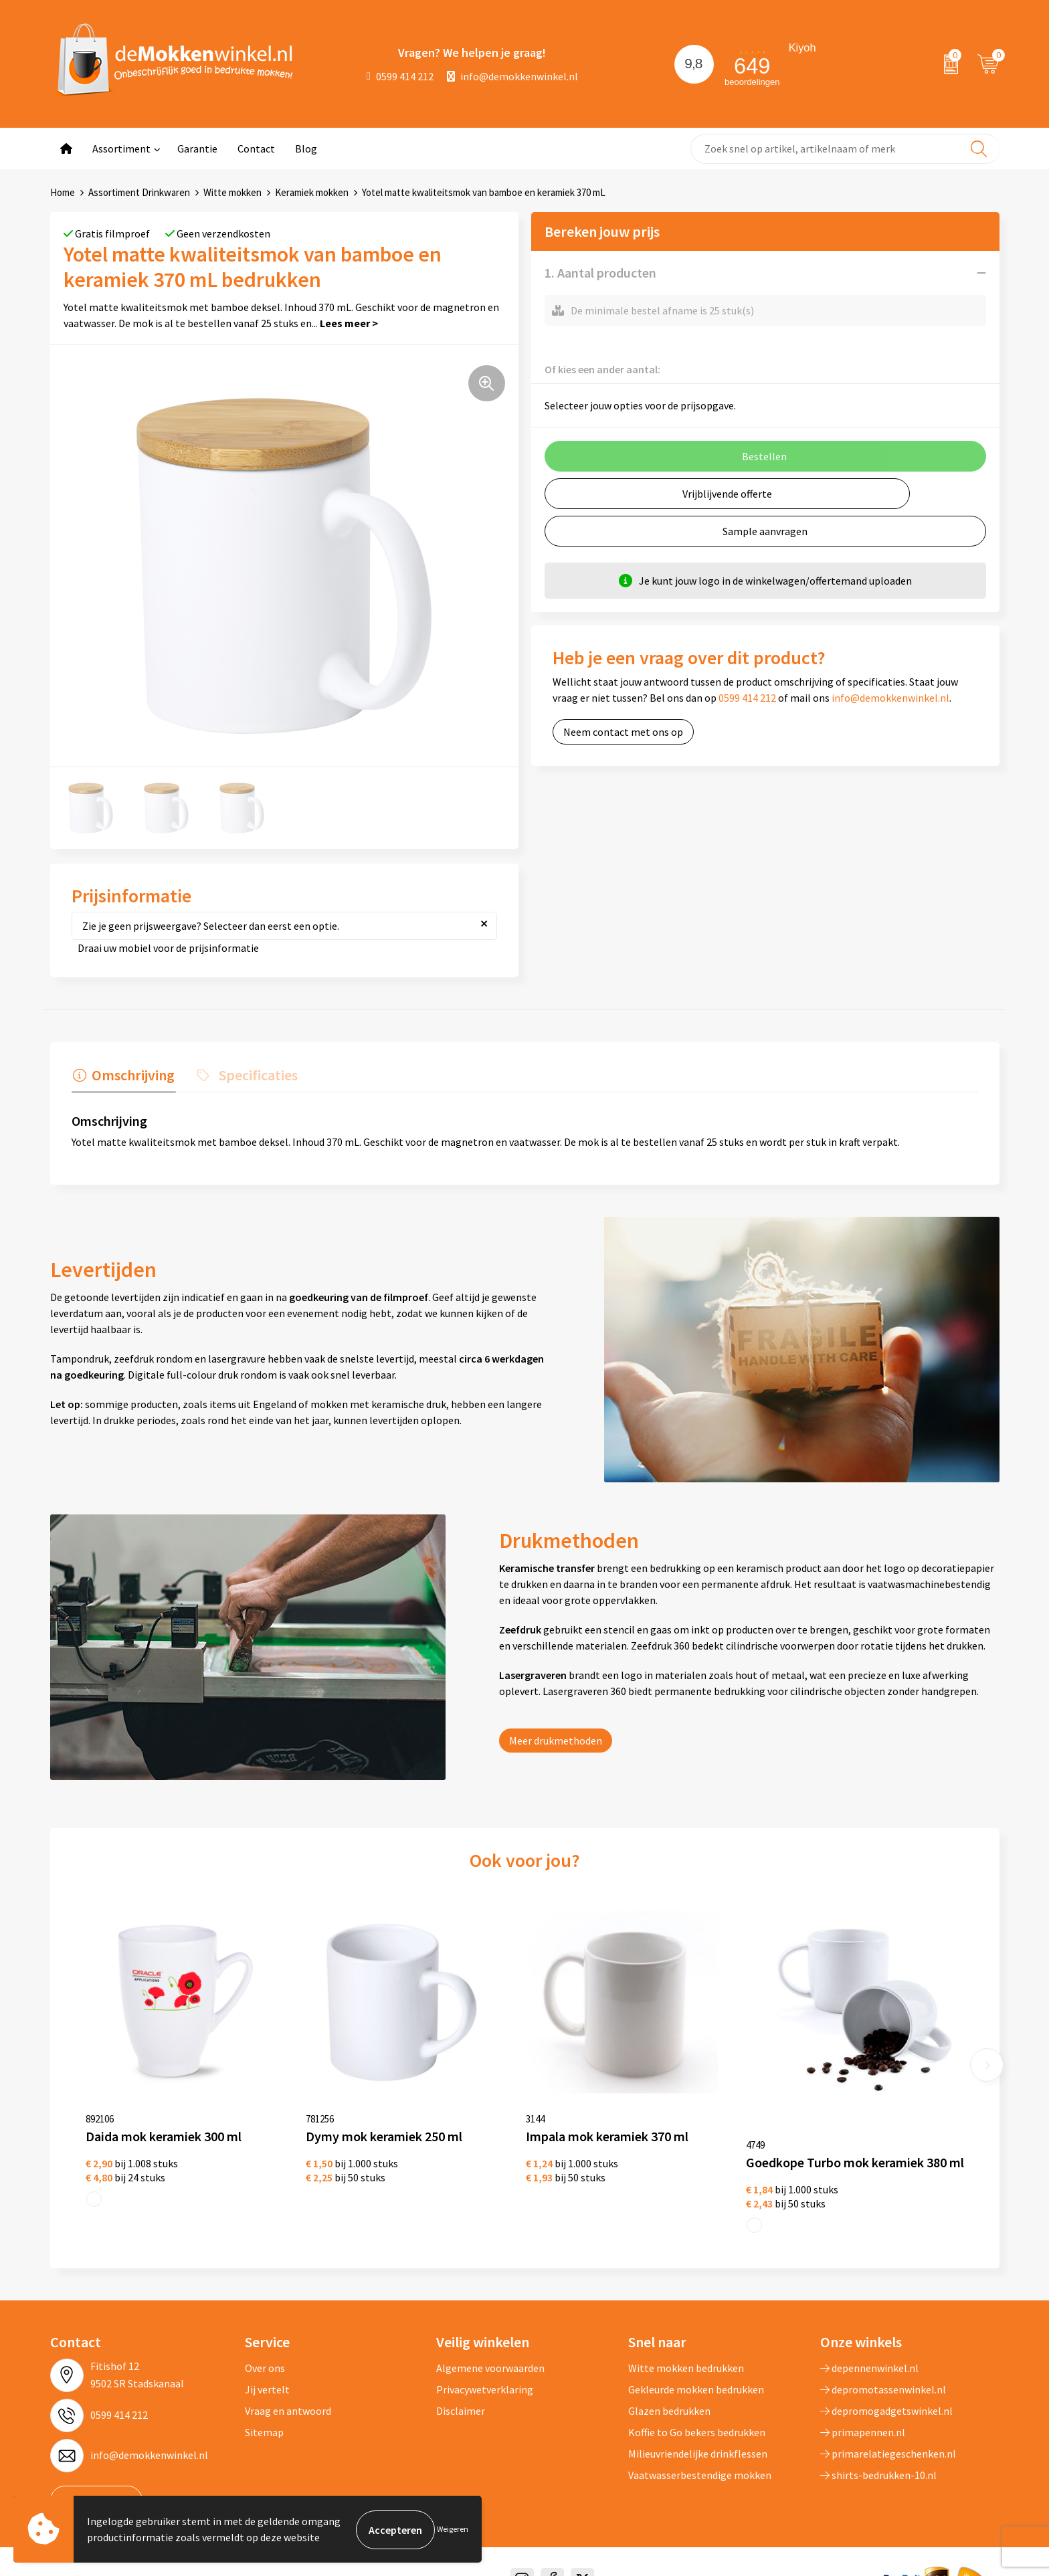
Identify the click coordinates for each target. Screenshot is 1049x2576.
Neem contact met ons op (623, 731)
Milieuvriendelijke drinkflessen (697, 2433)
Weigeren (452, 2529)
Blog (306, 148)
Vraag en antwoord (288, 2390)
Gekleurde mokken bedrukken (696, 2369)
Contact (256, 148)
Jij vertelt (267, 2369)
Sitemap (264, 2412)
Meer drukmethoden (555, 1740)
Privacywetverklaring (484, 2369)
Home (62, 192)
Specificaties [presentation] (254, 1075)
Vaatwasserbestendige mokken (699, 2455)
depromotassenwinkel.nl (883, 2369)
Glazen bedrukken (669, 2390)
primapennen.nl (862, 2412)
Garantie (197, 148)
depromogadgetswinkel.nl (886, 2390)
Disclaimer (460, 2390)
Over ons (265, 2348)
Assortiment (121, 148)
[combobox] (845, 149)
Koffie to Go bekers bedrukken (696, 2412)
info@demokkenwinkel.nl (512, 76)
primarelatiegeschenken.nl (888, 2433)
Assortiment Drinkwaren (139, 192)
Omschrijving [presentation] (131, 1075)
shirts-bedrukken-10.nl (878, 2455)
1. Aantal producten (600, 272)
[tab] (122, 1078)
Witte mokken (232, 192)
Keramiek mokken (312, 192)
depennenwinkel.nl (869, 2348)
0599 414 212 (400, 76)
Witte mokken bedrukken (686, 2348)
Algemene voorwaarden (490, 2348)
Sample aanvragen (765, 531)
